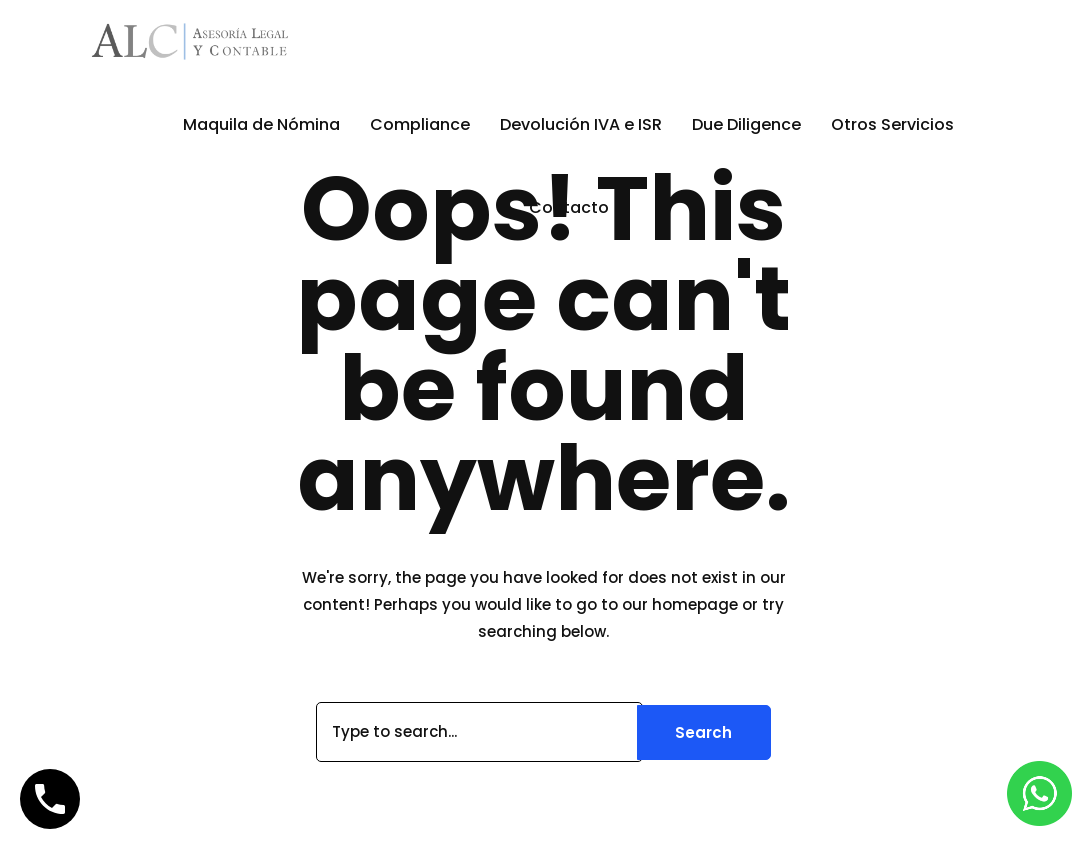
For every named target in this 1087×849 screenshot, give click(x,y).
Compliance (420, 124)
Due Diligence (746, 124)
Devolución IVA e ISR (581, 124)
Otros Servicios (892, 124)
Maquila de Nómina (261, 124)
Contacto (569, 207)
